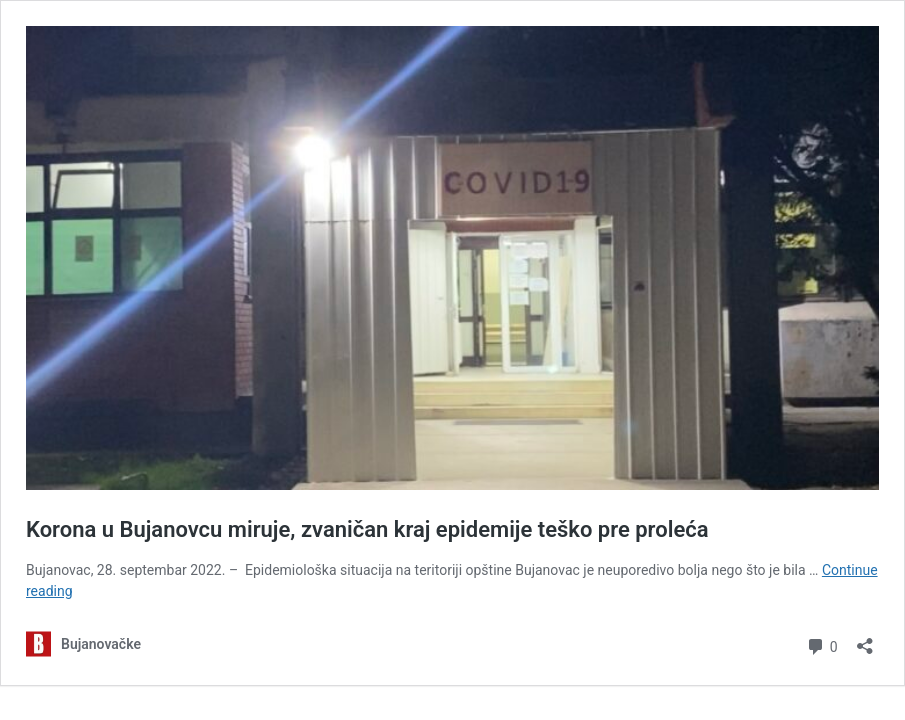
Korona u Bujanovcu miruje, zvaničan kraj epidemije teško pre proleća (367, 529)
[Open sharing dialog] (865, 639)
